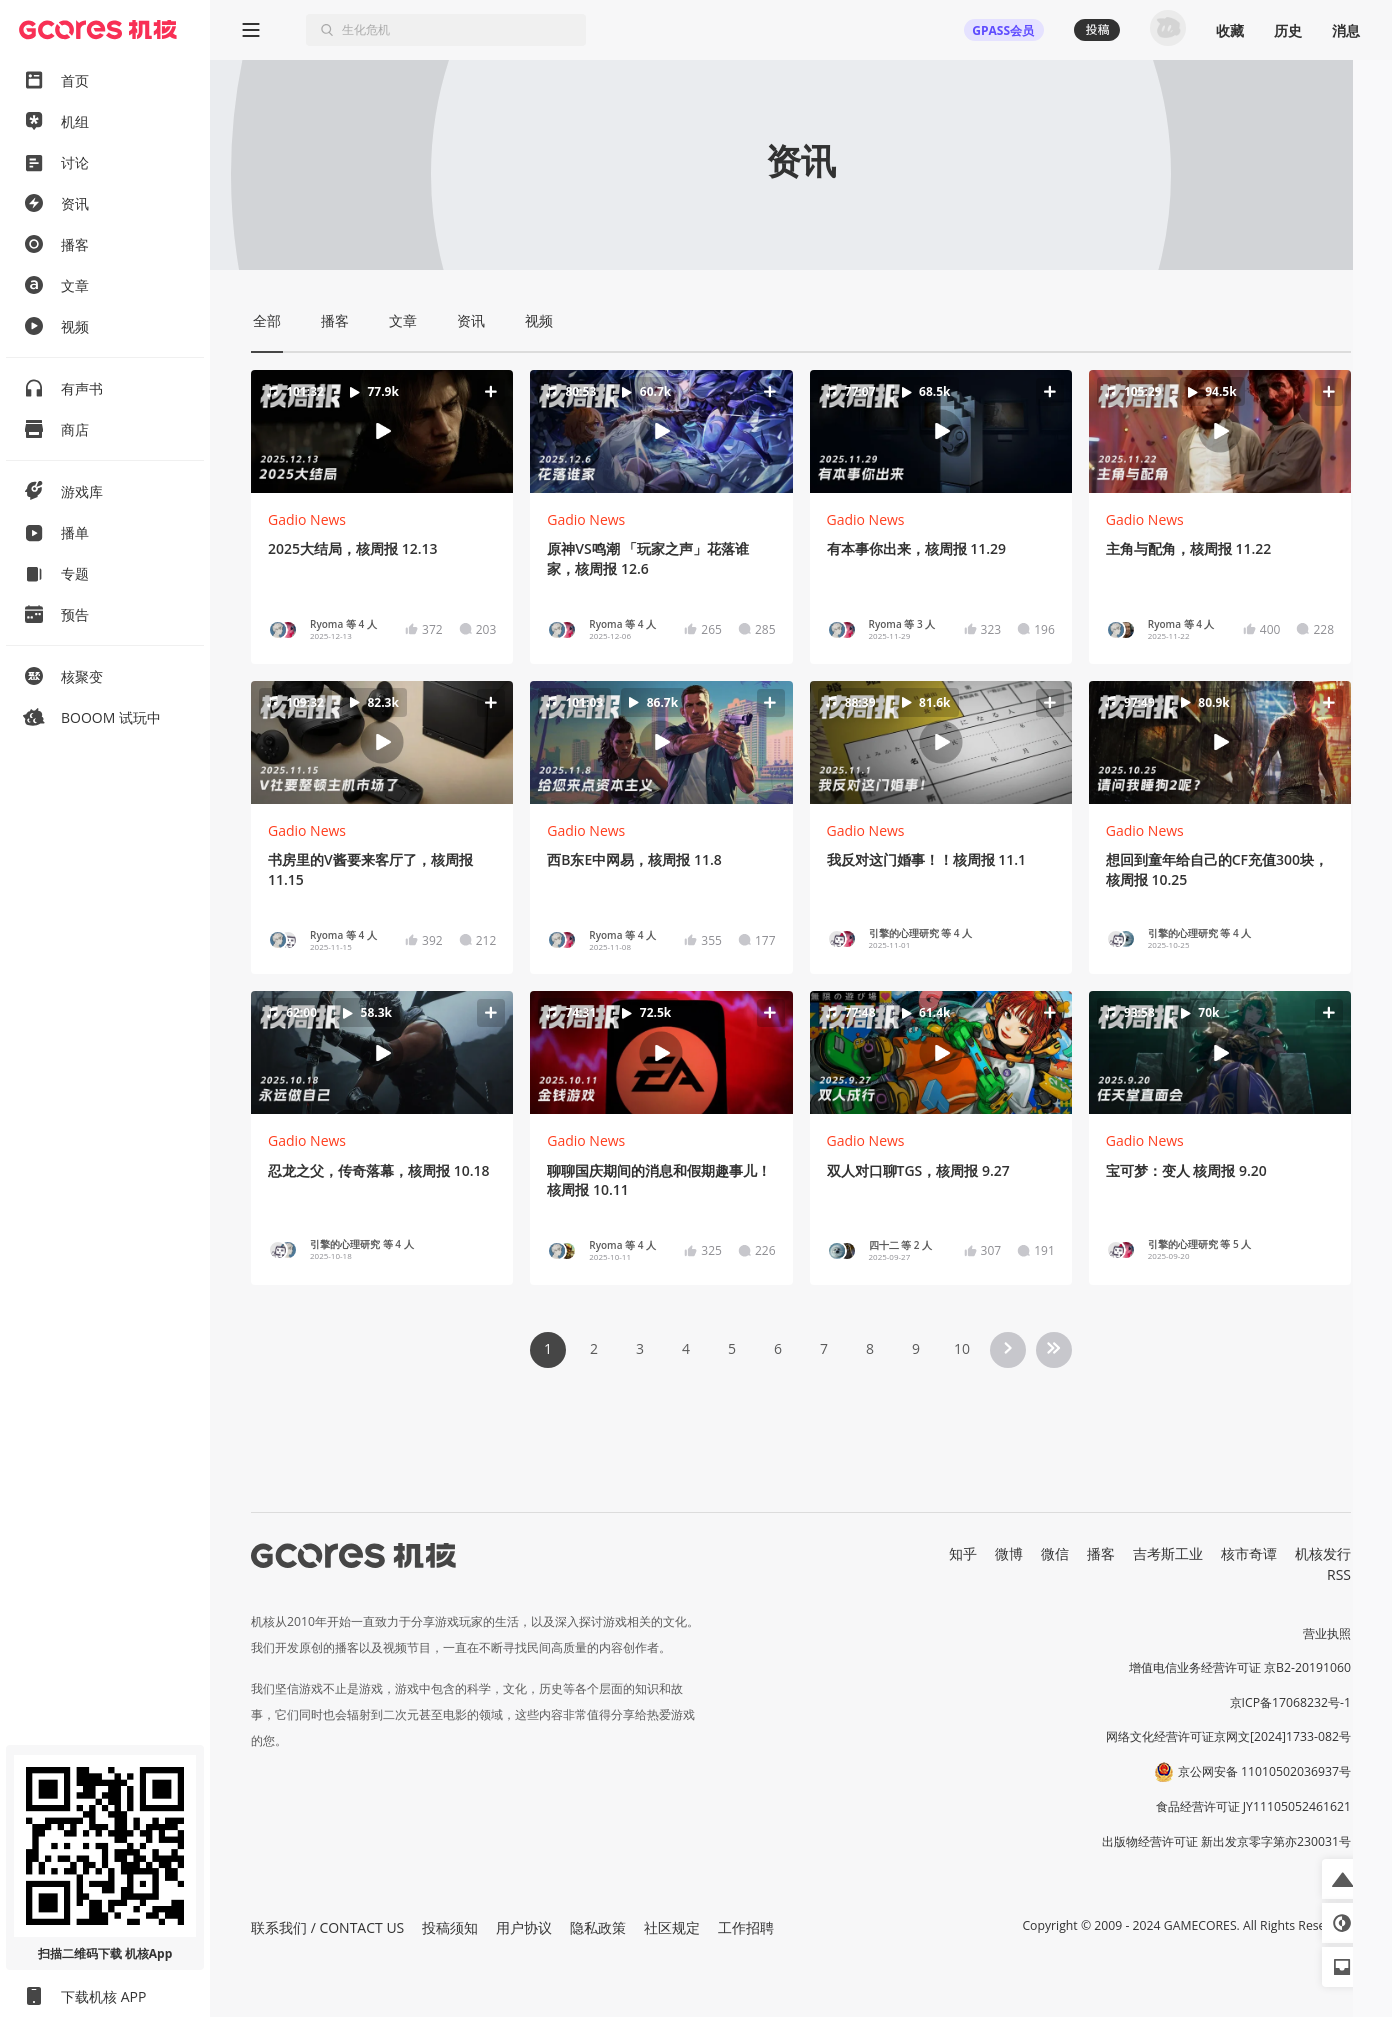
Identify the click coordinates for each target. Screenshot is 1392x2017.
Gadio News (307, 519)
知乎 (963, 1553)
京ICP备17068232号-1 (1291, 1702)
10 (962, 1348)
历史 (1288, 30)
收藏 (1230, 30)
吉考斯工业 (1168, 1553)
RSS (1339, 1574)
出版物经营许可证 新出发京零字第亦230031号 (1226, 1841)
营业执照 (1327, 1633)
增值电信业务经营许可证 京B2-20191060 (1240, 1667)
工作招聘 (746, 1927)
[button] (382, 431)
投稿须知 (450, 1927)
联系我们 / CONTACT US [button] (327, 1927)
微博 (1009, 1553)
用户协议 (524, 1927)
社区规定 (672, 1927)
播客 (1101, 1553)
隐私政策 (598, 1927)
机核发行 (1323, 1553)
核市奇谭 (1249, 1553)
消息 (1346, 30)
